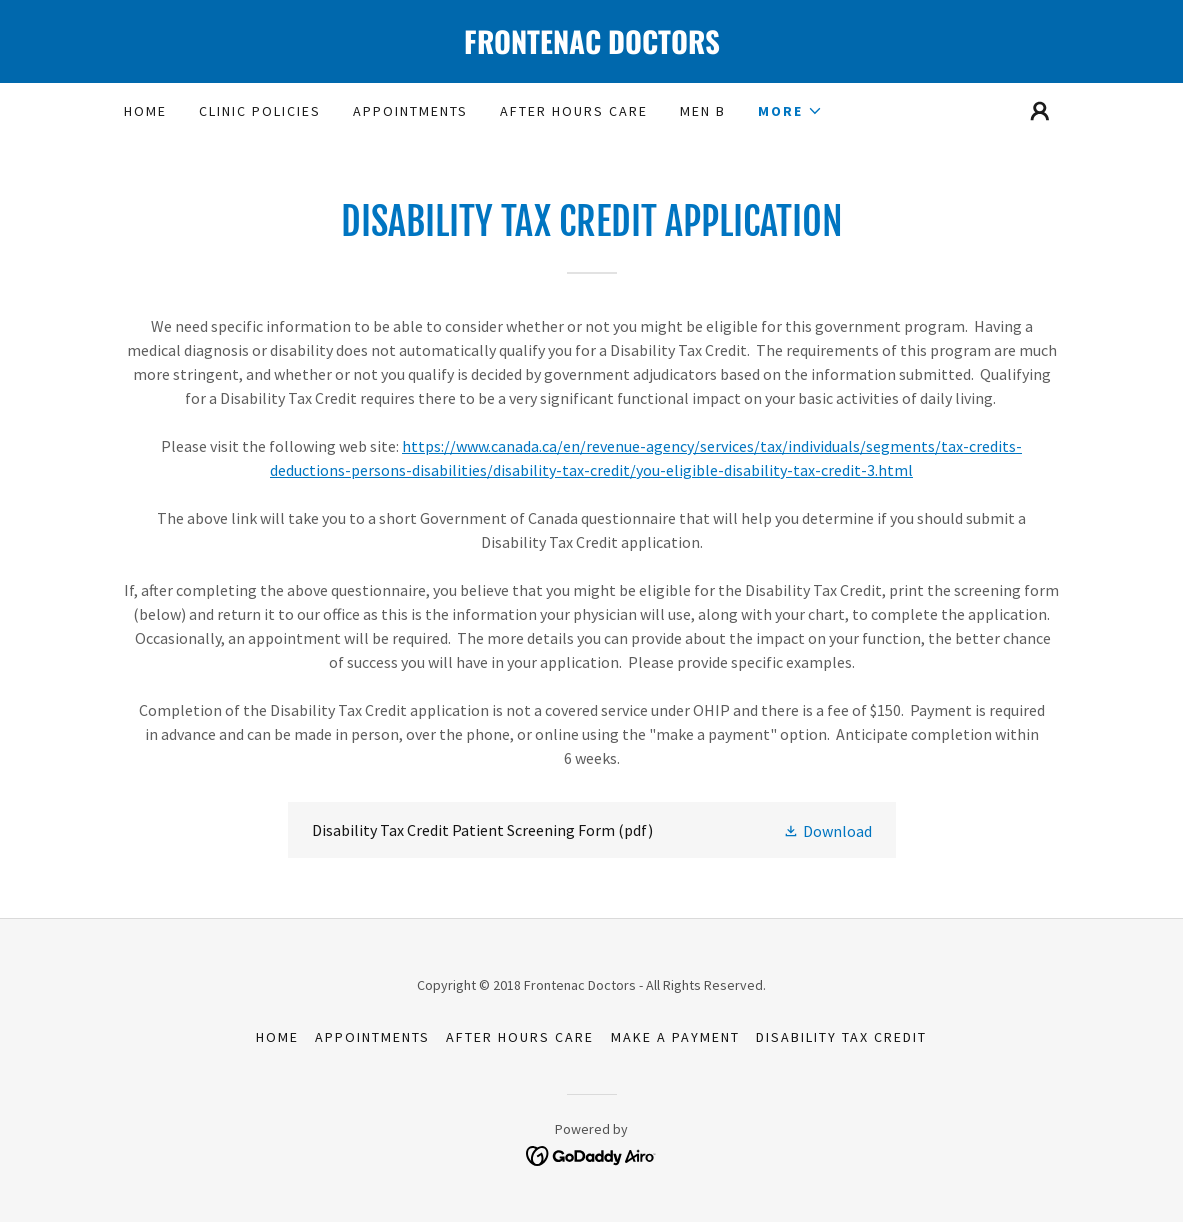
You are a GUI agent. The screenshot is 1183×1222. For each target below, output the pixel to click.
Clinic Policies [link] (260, 111)
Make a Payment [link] (675, 1037)
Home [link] (145, 111)
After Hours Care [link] (574, 111)
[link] (592, 48)
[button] (790, 111)
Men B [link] (703, 111)
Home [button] (277, 1037)
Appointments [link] (410, 111)
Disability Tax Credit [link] (841, 1037)
